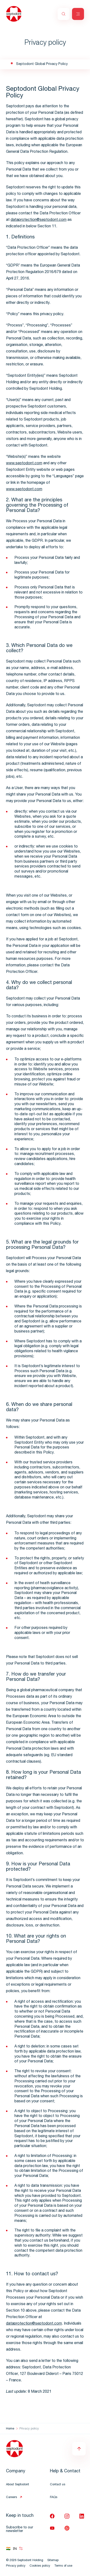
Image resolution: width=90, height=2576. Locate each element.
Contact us (57, 2484)
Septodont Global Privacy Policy (42, 64)
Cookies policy (40, 2566)
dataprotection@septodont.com (38, 220)
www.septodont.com (24, 463)
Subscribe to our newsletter (19, 2529)
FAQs (53, 2497)
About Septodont (17, 2484)
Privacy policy (15, 2566)
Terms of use (63, 2566)
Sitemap (53, 2560)
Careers (11, 2497)
